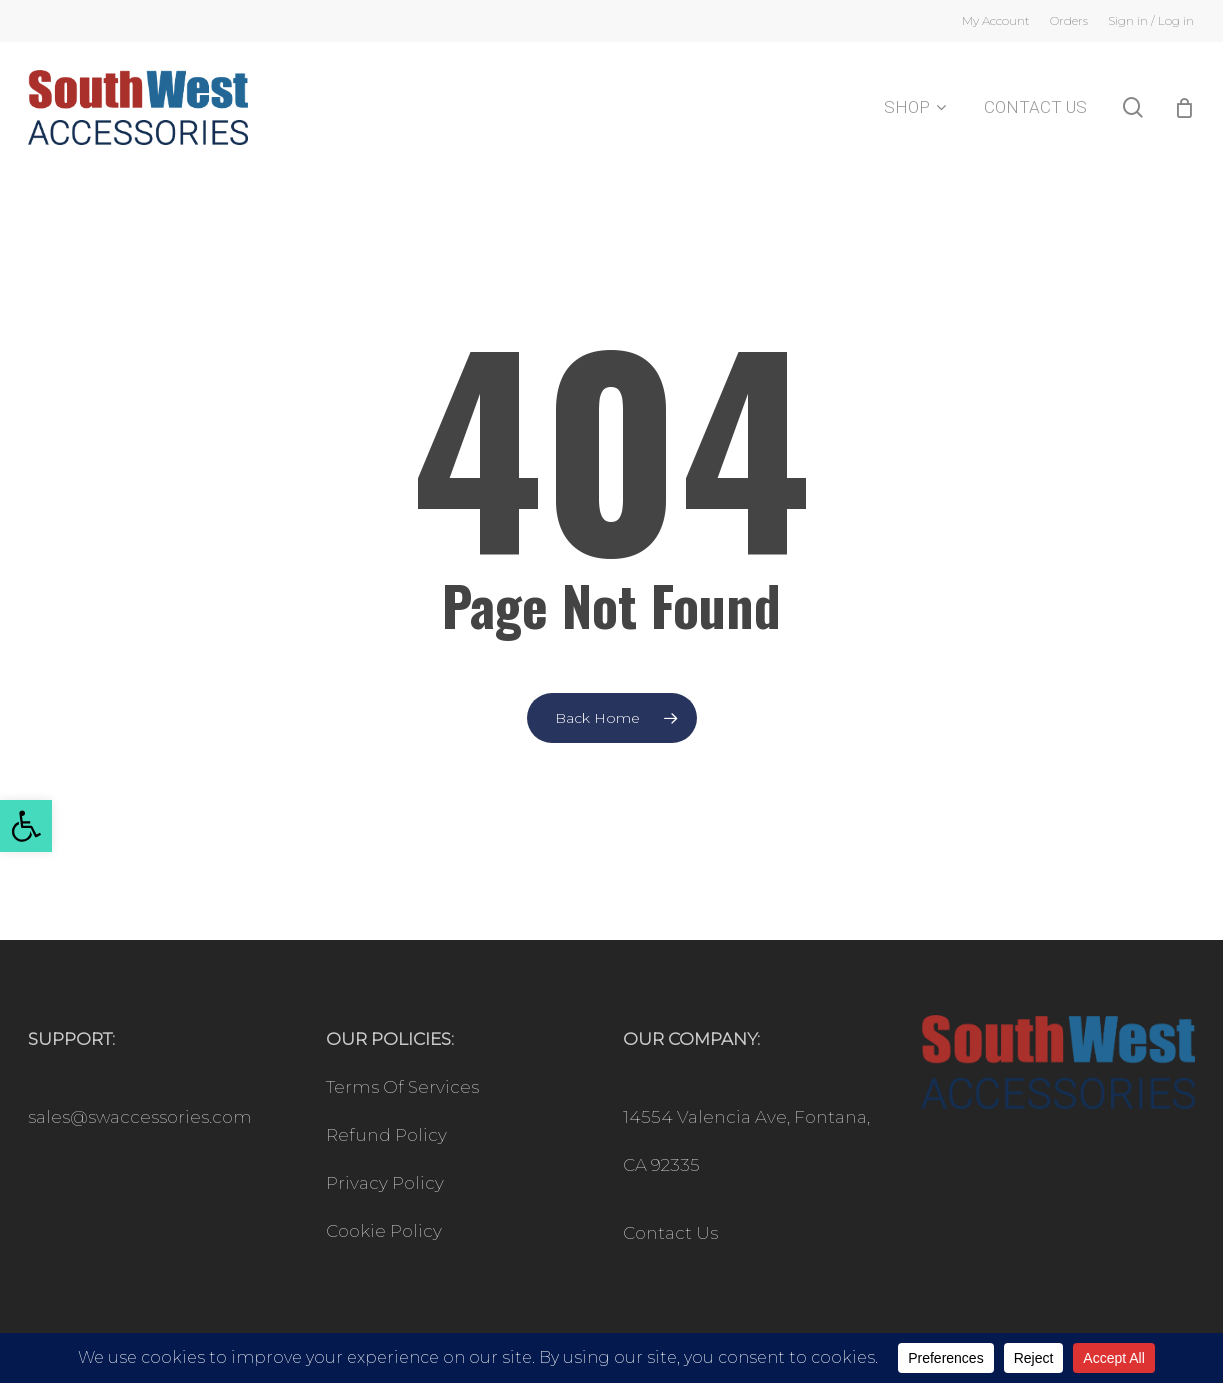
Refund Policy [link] (386, 1135)
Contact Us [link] (670, 1233)
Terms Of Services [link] (402, 1087)
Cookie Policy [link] (384, 1231)
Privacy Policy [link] (385, 1183)
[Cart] (1184, 108)
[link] (26, 826)
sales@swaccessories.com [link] (140, 1117)
